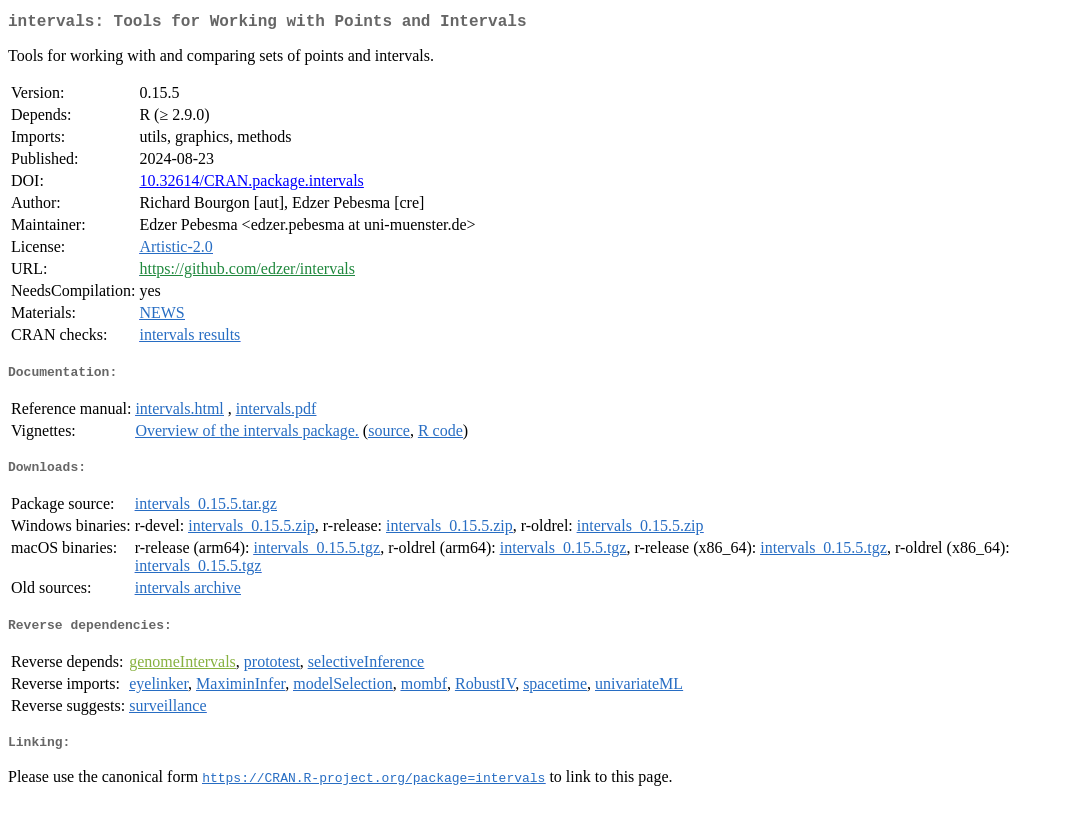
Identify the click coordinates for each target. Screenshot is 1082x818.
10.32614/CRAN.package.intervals (251, 184)
